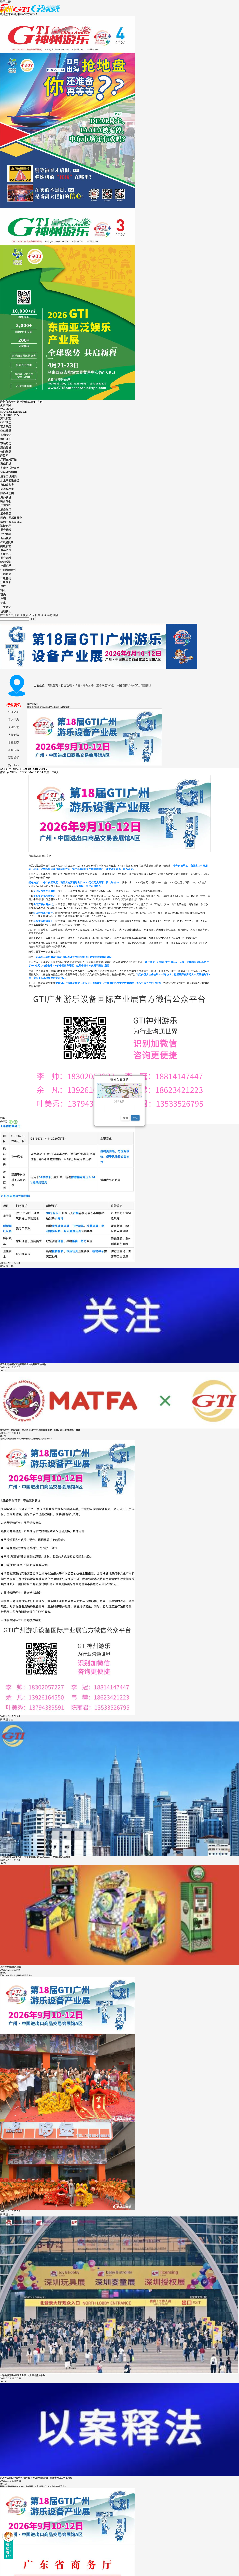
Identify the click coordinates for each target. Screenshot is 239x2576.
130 (5, 2381)
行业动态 (66, 685)
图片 (31, 615)
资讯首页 (52, 685)
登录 (2, 1)
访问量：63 (6, 1719)
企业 (43, 615)
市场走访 (13, 750)
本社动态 (13, 742)
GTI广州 (11, 615)
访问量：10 (6, 1266)
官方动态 (13, 719)
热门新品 (13, 765)
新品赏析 (13, 757)
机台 (37, 615)
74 (4, 1863)
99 (4, 1972)
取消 (125, 1117)
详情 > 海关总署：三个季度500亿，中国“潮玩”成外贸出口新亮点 (113, 685)
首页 (2, 615)
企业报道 (13, 727)
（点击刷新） (120, 1101)
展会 (56, 615)
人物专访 (13, 734)
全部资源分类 (8, 414)
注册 (8, 1)
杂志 (49, 615)
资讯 (19, 615)
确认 (135, 1117)
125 (5, 2483)
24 (4, 1370)
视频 (25, 615)
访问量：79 (6, 2214)
